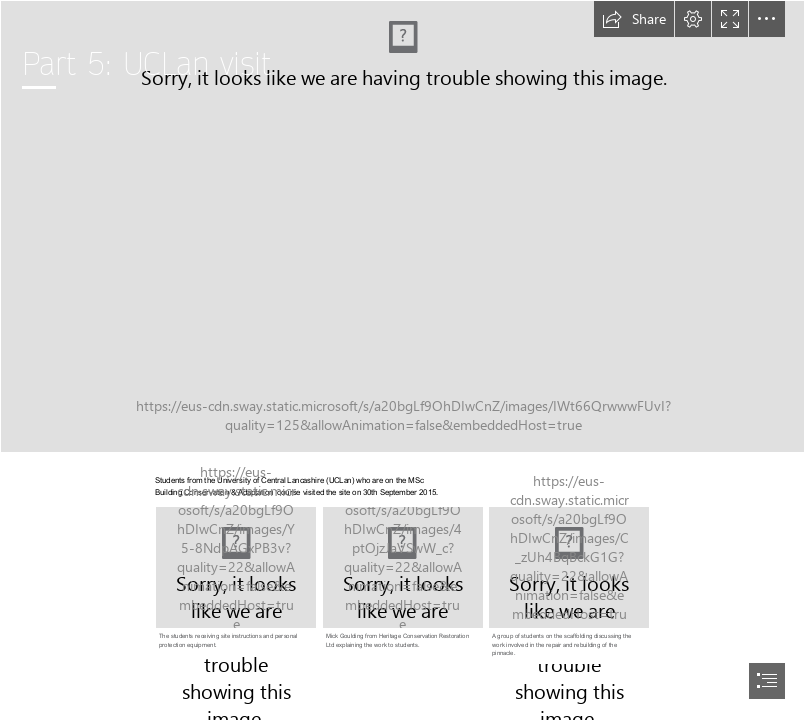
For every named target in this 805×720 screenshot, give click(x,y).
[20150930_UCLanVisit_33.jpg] (402, 226)
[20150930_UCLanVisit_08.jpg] (569, 584)
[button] (634, 19)
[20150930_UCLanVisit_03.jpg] (403, 580)
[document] (402, 360)
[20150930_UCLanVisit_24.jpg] (236, 580)
